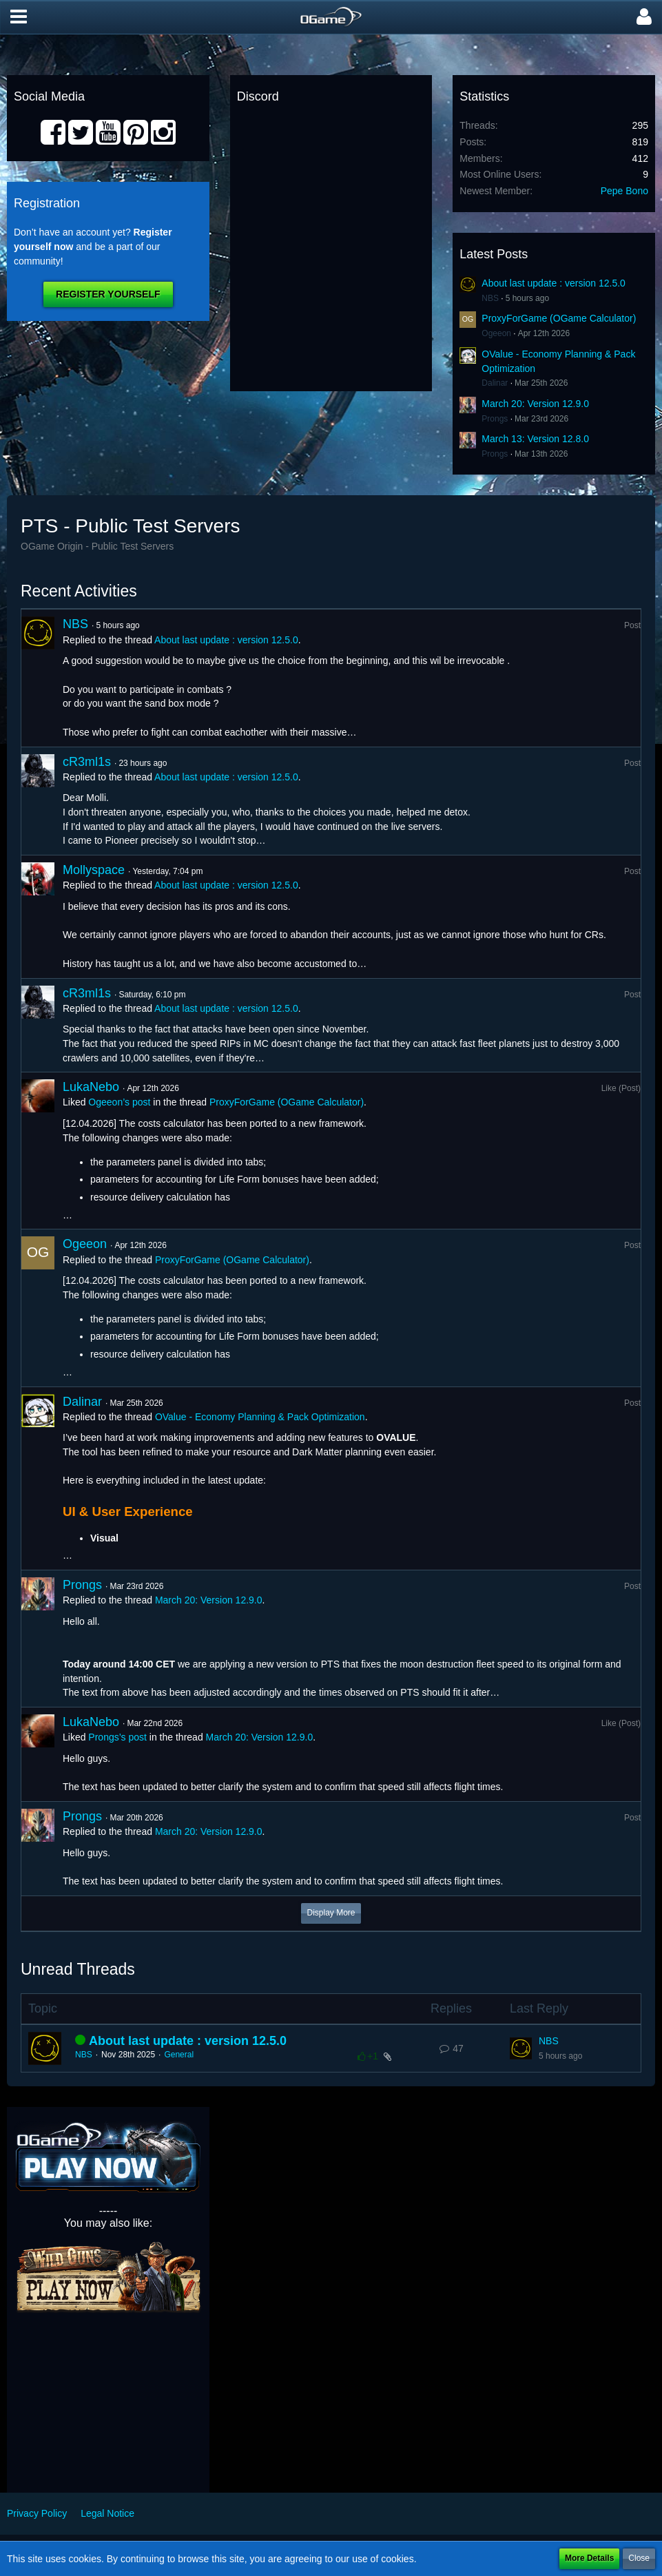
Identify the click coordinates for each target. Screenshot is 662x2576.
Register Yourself (108, 294)
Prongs (495, 419)
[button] (18, 17)
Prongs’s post (117, 1737)
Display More (331, 1913)
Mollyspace (94, 870)
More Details (589, 2558)
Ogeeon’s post (119, 1102)
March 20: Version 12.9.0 (535, 403)
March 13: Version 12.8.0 (535, 438)
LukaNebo (91, 1087)
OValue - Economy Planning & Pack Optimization (260, 1416)
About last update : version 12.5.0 (553, 283)
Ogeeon (496, 333)
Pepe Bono (624, 190)
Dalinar (495, 383)
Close (639, 2558)
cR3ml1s (87, 762)
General (179, 2054)
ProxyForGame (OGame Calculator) (559, 318)
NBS (490, 298)
